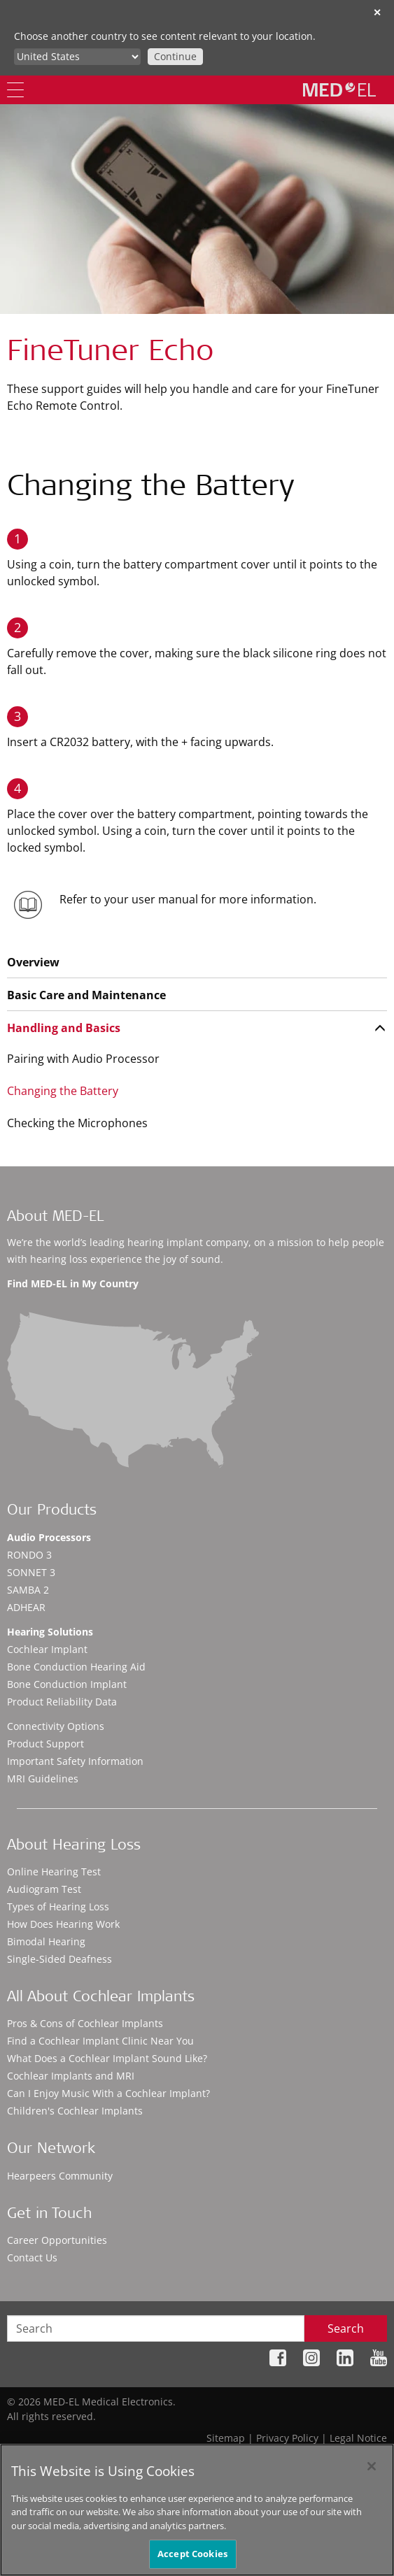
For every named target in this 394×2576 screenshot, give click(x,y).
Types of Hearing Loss (58, 1906)
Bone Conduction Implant (67, 1684)
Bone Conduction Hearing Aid (76, 1666)
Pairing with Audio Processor (83, 1058)
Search (346, 2328)
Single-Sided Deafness (59, 1959)
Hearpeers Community (60, 2175)
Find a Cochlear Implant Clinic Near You (100, 2040)
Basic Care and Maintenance (86, 995)
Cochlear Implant (47, 1649)
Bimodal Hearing (46, 1941)
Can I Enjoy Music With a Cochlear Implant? (108, 2093)
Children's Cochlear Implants (75, 2110)
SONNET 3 (31, 1572)
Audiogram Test (44, 1889)
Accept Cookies (192, 2553)
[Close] (371, 2466)
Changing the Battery (62, 1091)
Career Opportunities (57, 2240)
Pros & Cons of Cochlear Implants (85, 2023)
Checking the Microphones (77, 1123)
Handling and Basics (63, 1028)
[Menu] (15, 90)
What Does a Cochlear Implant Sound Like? (107, 2058)
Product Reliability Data (62, 1701)
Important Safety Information (75, 1761)
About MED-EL (55, 1217)
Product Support (45, 1743)
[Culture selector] (77, 56)
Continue (175, 56)
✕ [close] (377, 12)
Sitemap (225, 2438)
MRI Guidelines (42, 1778)
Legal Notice (358, 2438)
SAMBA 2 (28, 1589)
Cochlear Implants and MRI (70, 2075)
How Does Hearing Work (63, 1924)
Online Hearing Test (54, 1871)
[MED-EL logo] (339, 89)
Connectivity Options (55, 1726)
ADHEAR (26, 1607)
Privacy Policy (287, 2438)
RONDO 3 (29, 1554)
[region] (197, 2510)
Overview (33, 962)
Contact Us (32, 2257)
